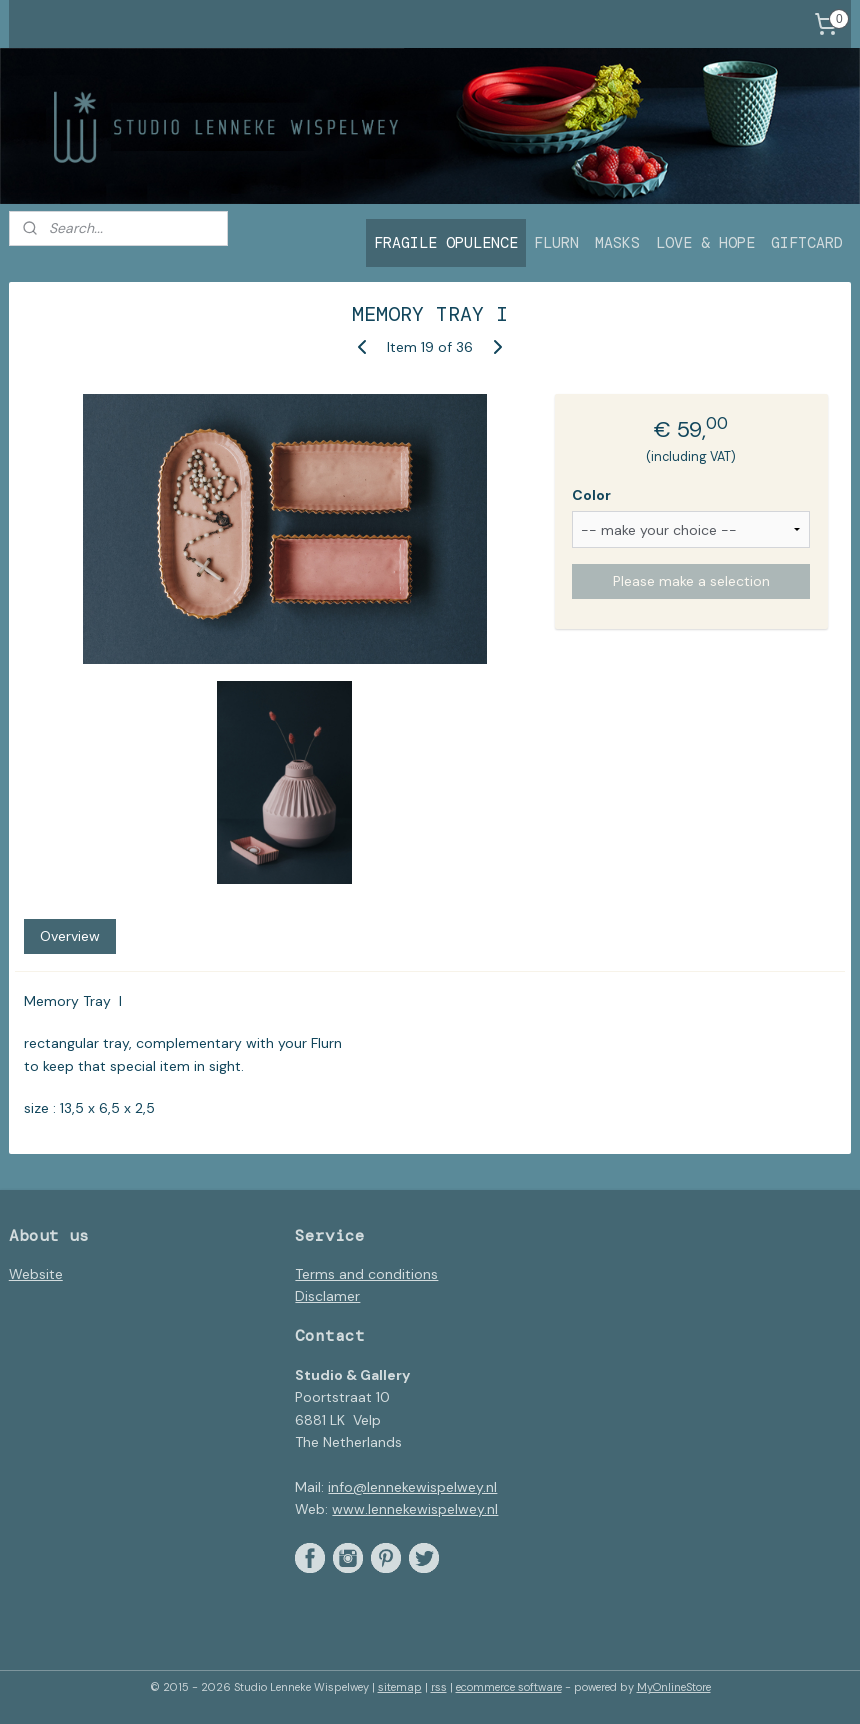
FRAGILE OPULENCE (446, 243)
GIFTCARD (807, 243)
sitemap (400, 1687)
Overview (70, 936)
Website (36, 1274)
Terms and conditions (366, 1274)
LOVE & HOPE (705, 243)
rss (439, 1687)
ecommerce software (509, 1687)
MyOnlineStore (674, 1687)
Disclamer (327, 1296)
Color (591, 495)
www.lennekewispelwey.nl (415, 1509)
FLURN (556, 243)
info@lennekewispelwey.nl (412, 1487)
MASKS (617, 243)
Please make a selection (691, 582)
